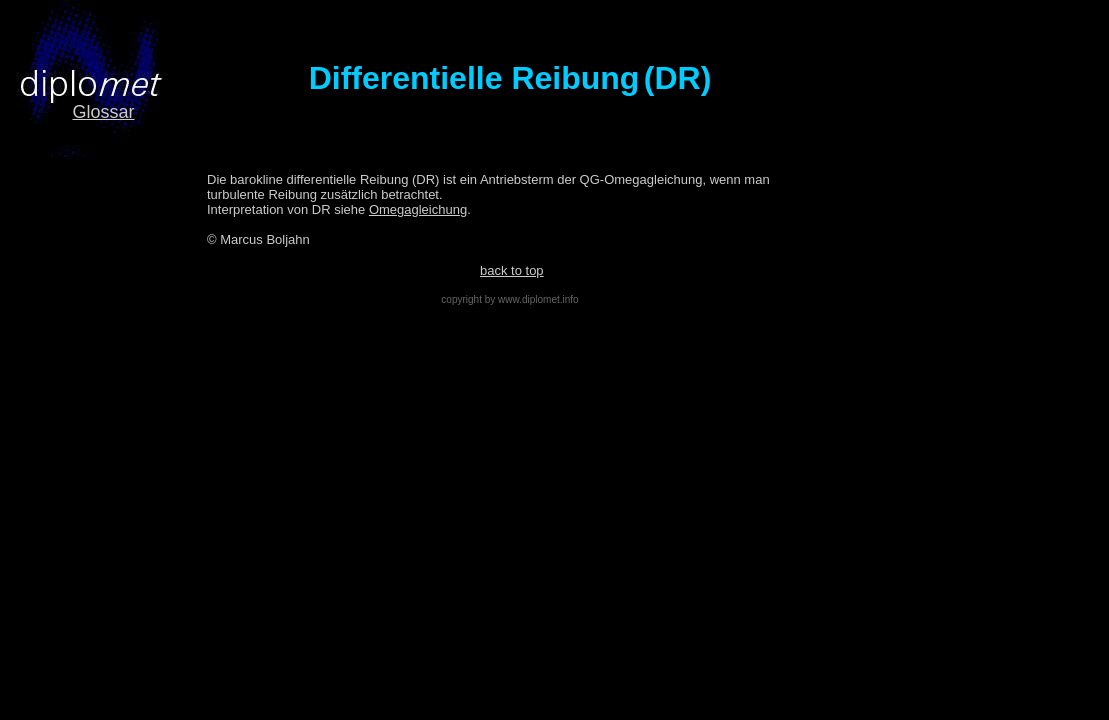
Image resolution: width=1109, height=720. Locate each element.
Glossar (103, 112)
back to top (512, 270)
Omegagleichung (418, 209)
